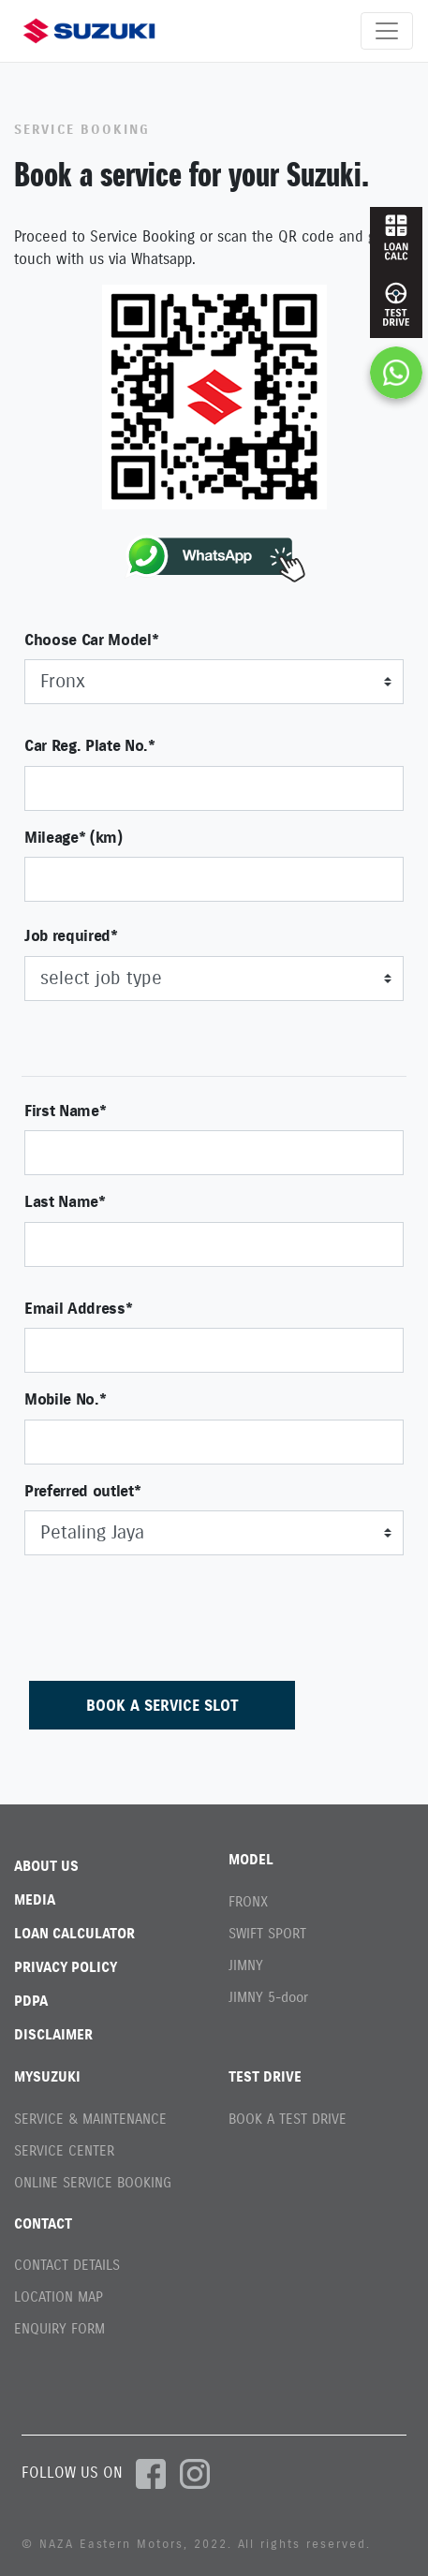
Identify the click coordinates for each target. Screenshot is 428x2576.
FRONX (248, 1901)
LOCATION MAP (58, 2296)
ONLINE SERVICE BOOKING (92, 2182)
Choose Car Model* (91, 639)
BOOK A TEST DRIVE (288, 2118)
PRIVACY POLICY (65, 1967)
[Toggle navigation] (387, 31)
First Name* (65, 1110)
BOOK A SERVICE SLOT (162, 1705)
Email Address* (78, 1308)
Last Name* (65, 1201)
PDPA (31, 2000)
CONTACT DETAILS (67, 2265)
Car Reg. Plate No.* (89, 745)
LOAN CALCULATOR (74, 1933)
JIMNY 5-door (268, 1997)
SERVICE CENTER (64, 2150)
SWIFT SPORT (267, 1933)
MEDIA (34, 1899)
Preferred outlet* (82, 1490)
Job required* (71, 935)
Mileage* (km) (73, 837)
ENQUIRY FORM (59, 2328)
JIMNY (246, 1965)
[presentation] (166, 1606)
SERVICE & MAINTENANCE (90, 2118)
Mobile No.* (65, 1399)
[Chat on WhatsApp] (396, 372)
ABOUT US (46, 1866)
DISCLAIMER (53, 2034)
